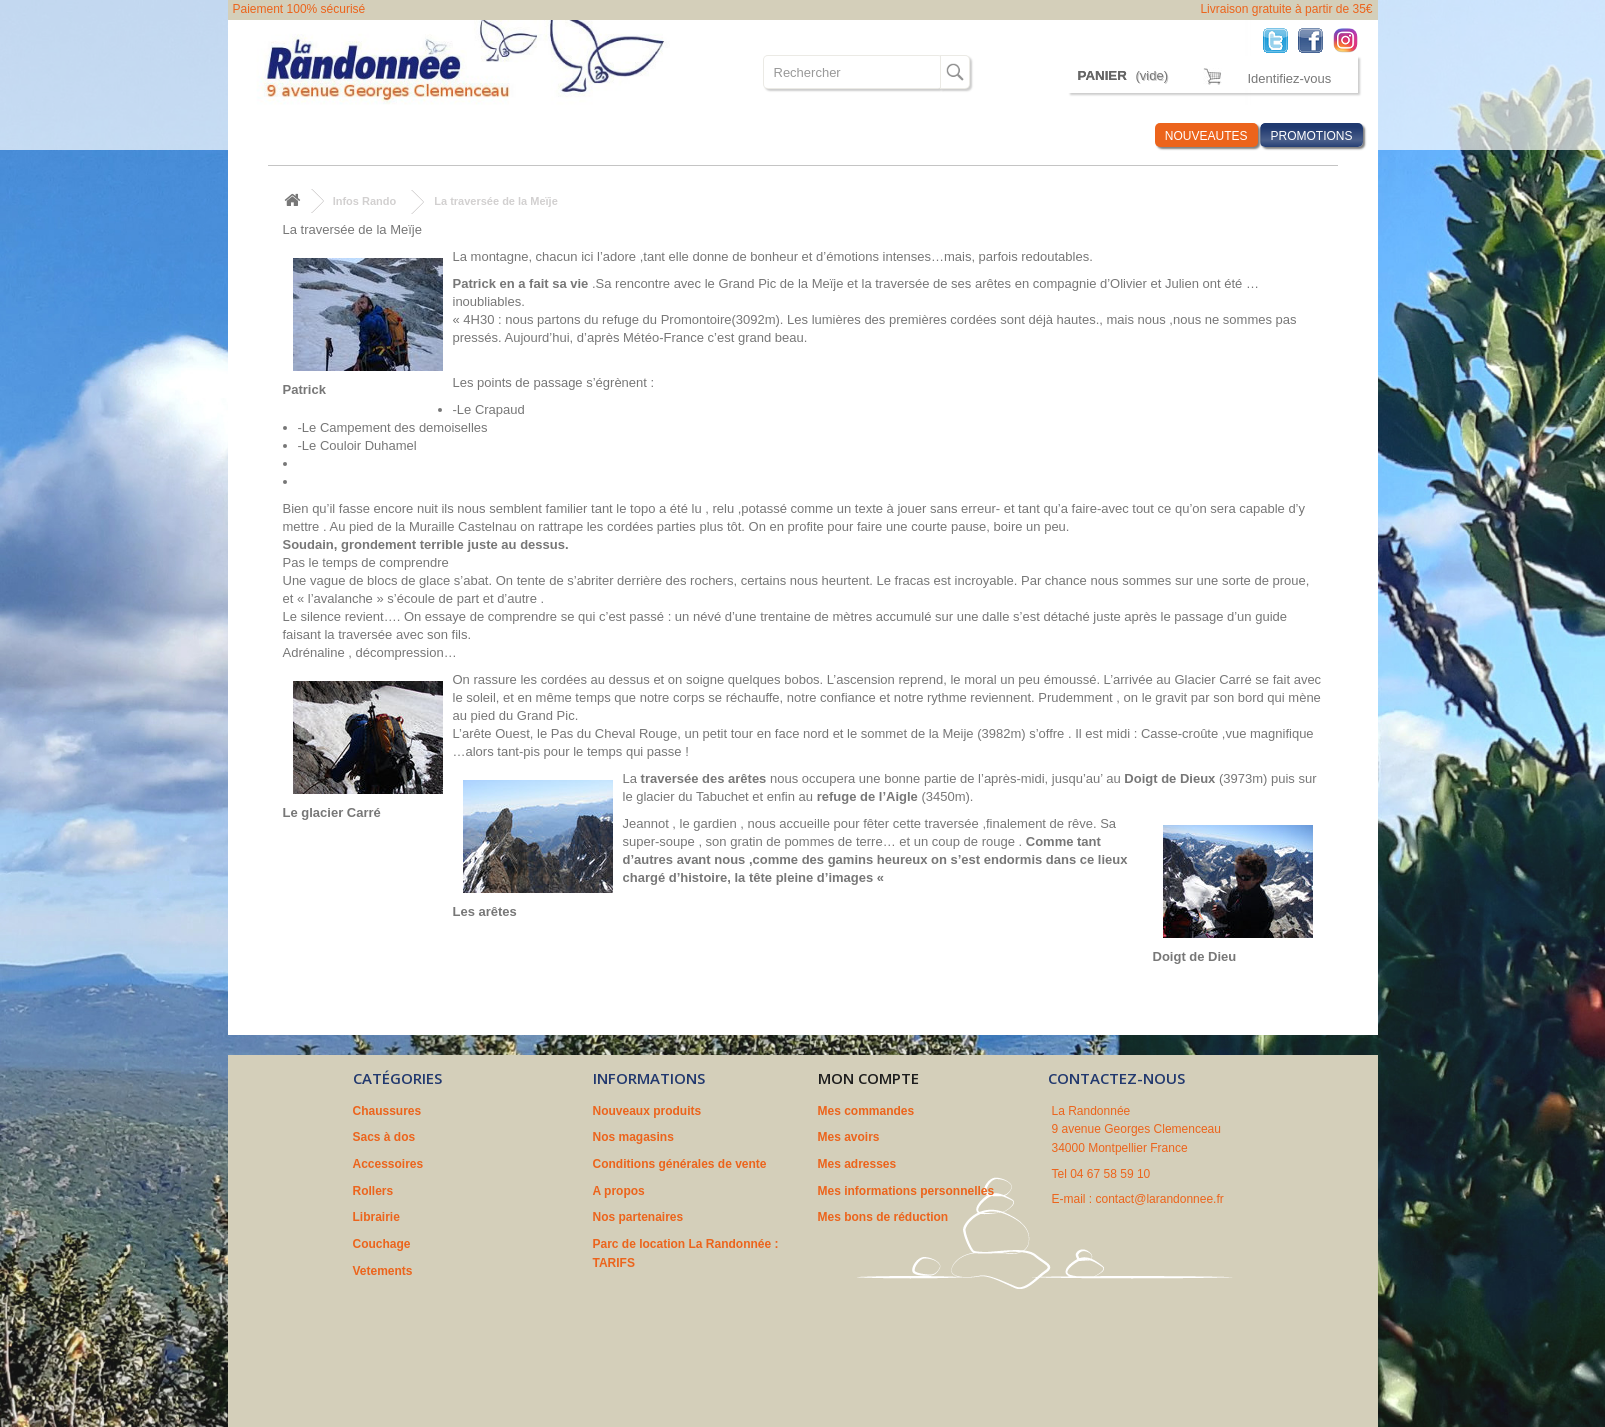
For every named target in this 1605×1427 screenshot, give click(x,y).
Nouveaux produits (647, 1111)
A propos (619, 1191)
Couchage (706, 135)
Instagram (1350, 39)
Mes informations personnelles (906, 1191)
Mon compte (868, 1078)
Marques (1014, 135)
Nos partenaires (638, 1217)
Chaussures (289, 135)
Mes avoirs (849, 1137)
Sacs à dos (381, 135)
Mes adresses (857, 1164)
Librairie (629, 135)
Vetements (791, 135)
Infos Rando (1101, 135)
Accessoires (474, 135)
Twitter (1280, 39)
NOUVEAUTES (1206, 136)
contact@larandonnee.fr (1160, 1199)
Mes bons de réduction (883, 1217)
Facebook (1315, 39)
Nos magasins (633, 1137)
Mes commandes (866, 1111)
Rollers (558, 135)
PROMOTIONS (1311, 136)
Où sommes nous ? (906, 135)
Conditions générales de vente (680, 1164)
